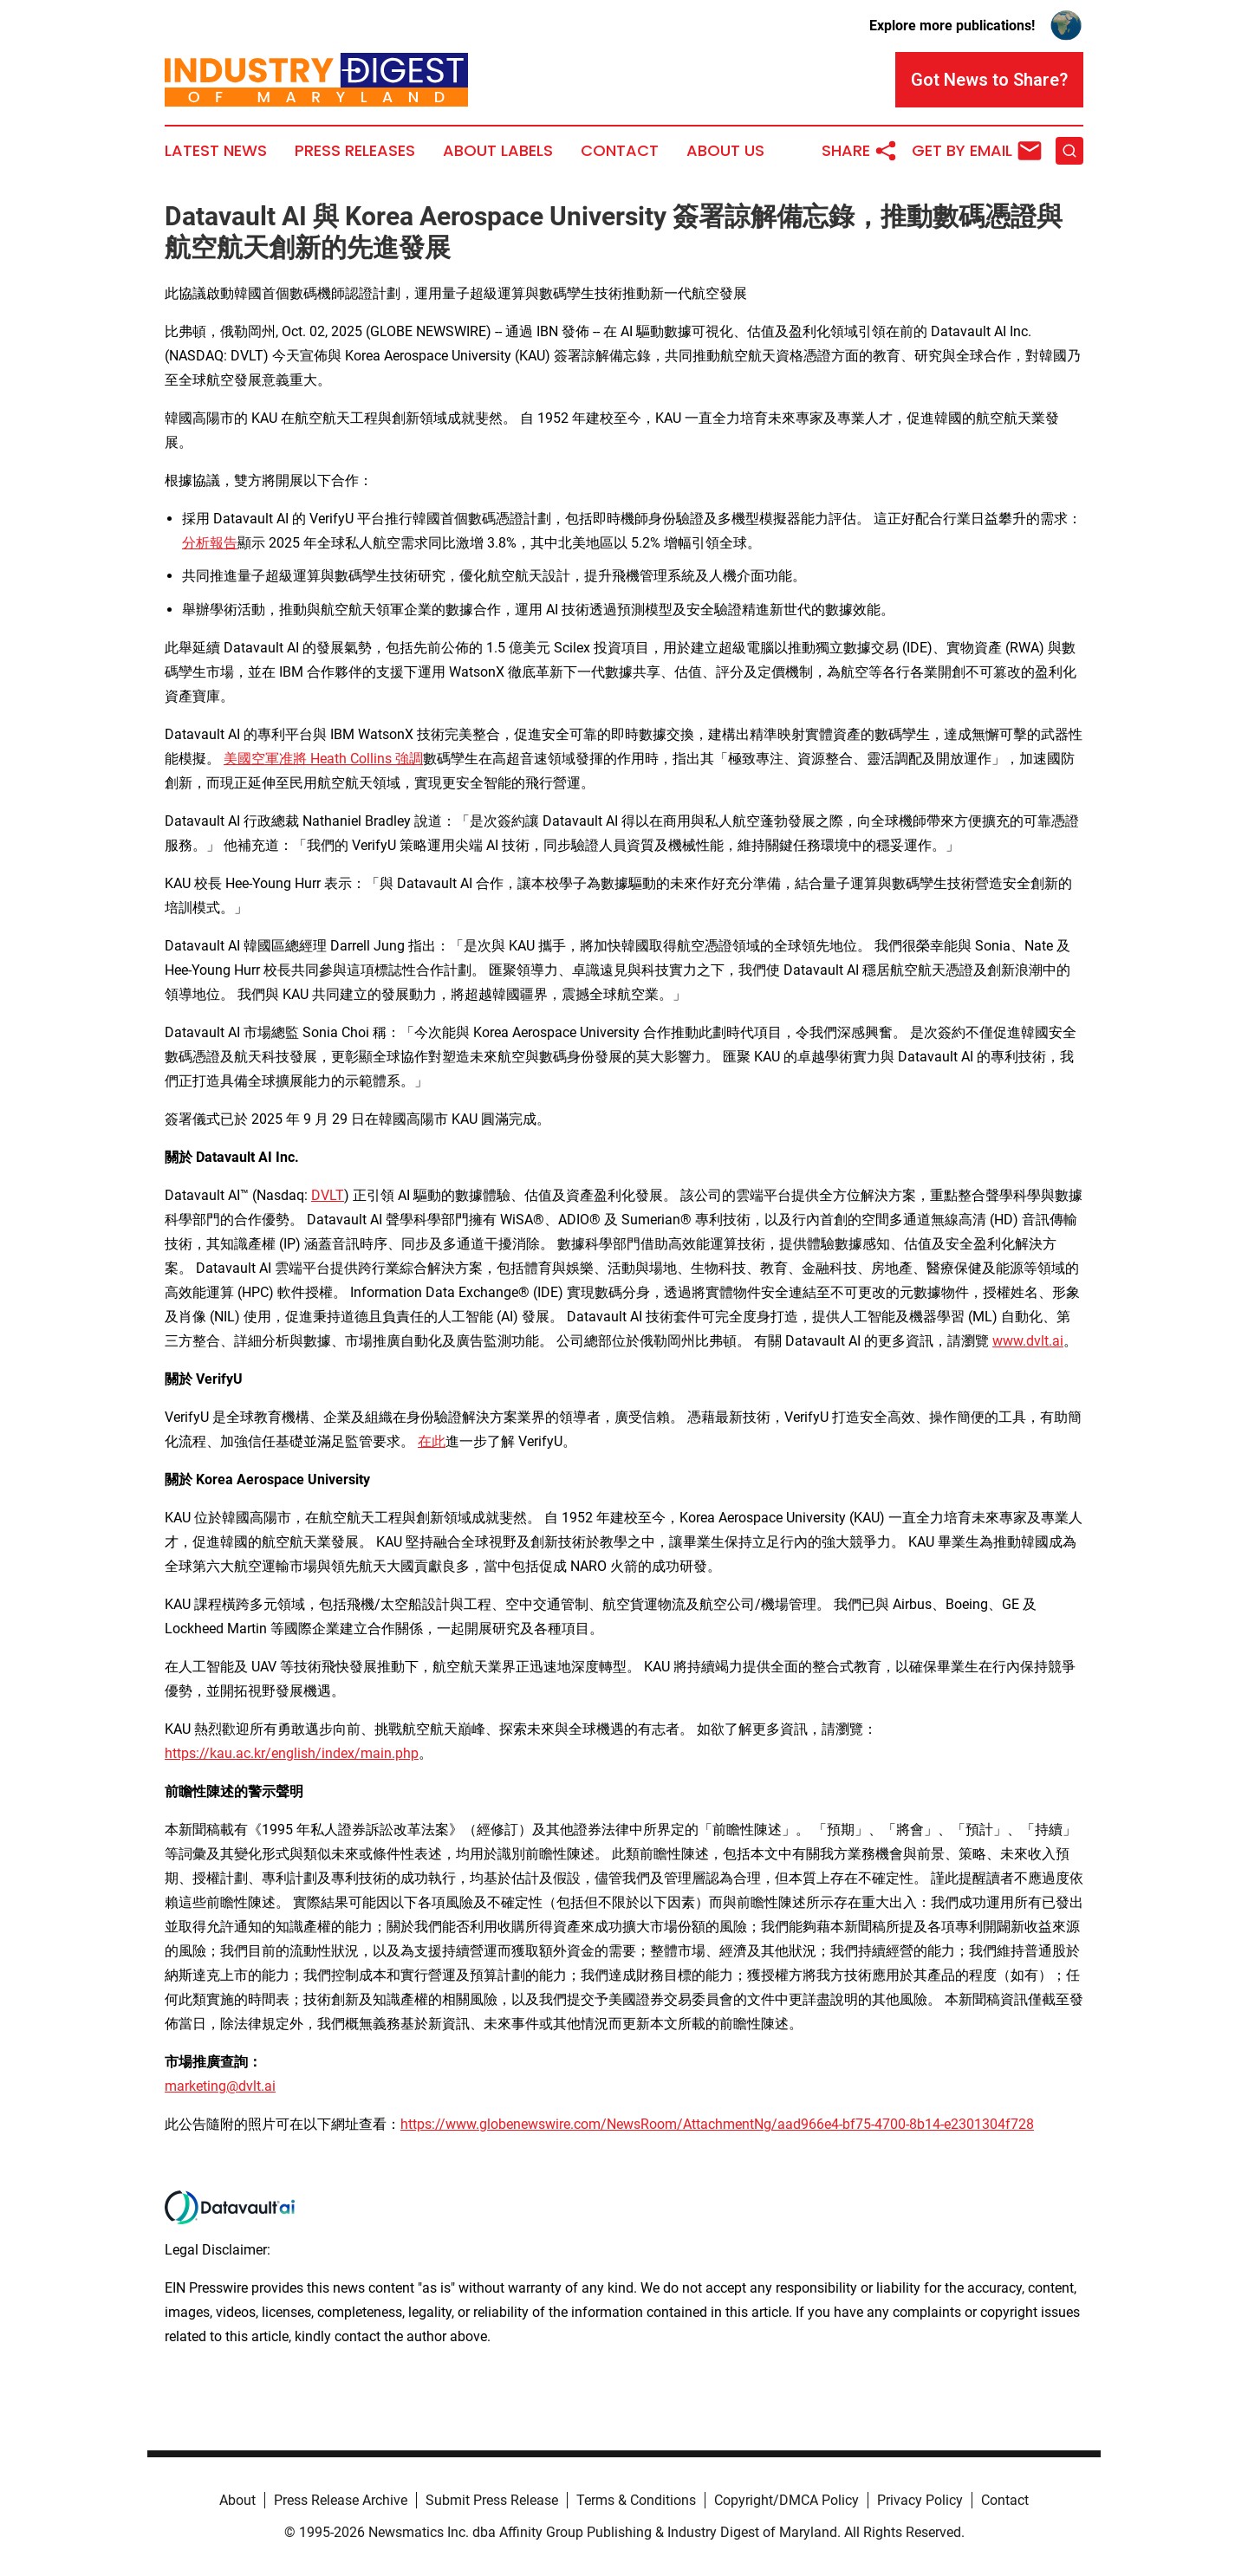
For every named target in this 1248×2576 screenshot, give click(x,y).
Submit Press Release (492, 2500)
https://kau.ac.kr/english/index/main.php (292, 1753)
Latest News (216, 150)
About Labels (498, 150)
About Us (725, 150)
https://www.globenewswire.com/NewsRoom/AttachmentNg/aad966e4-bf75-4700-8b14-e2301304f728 (717, 2124)
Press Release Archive (340, 2500)
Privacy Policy (920, 2500)
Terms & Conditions (636, 2500)
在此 (431, 1441)
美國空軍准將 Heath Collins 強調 (323, 758)
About (237, 2500)
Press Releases (355, 150)
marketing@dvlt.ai (220, 2086)
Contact (620, 150)
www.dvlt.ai (1027, 1341)
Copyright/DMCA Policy (786, 2500)
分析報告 (209, 543)
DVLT (327, 1195)
